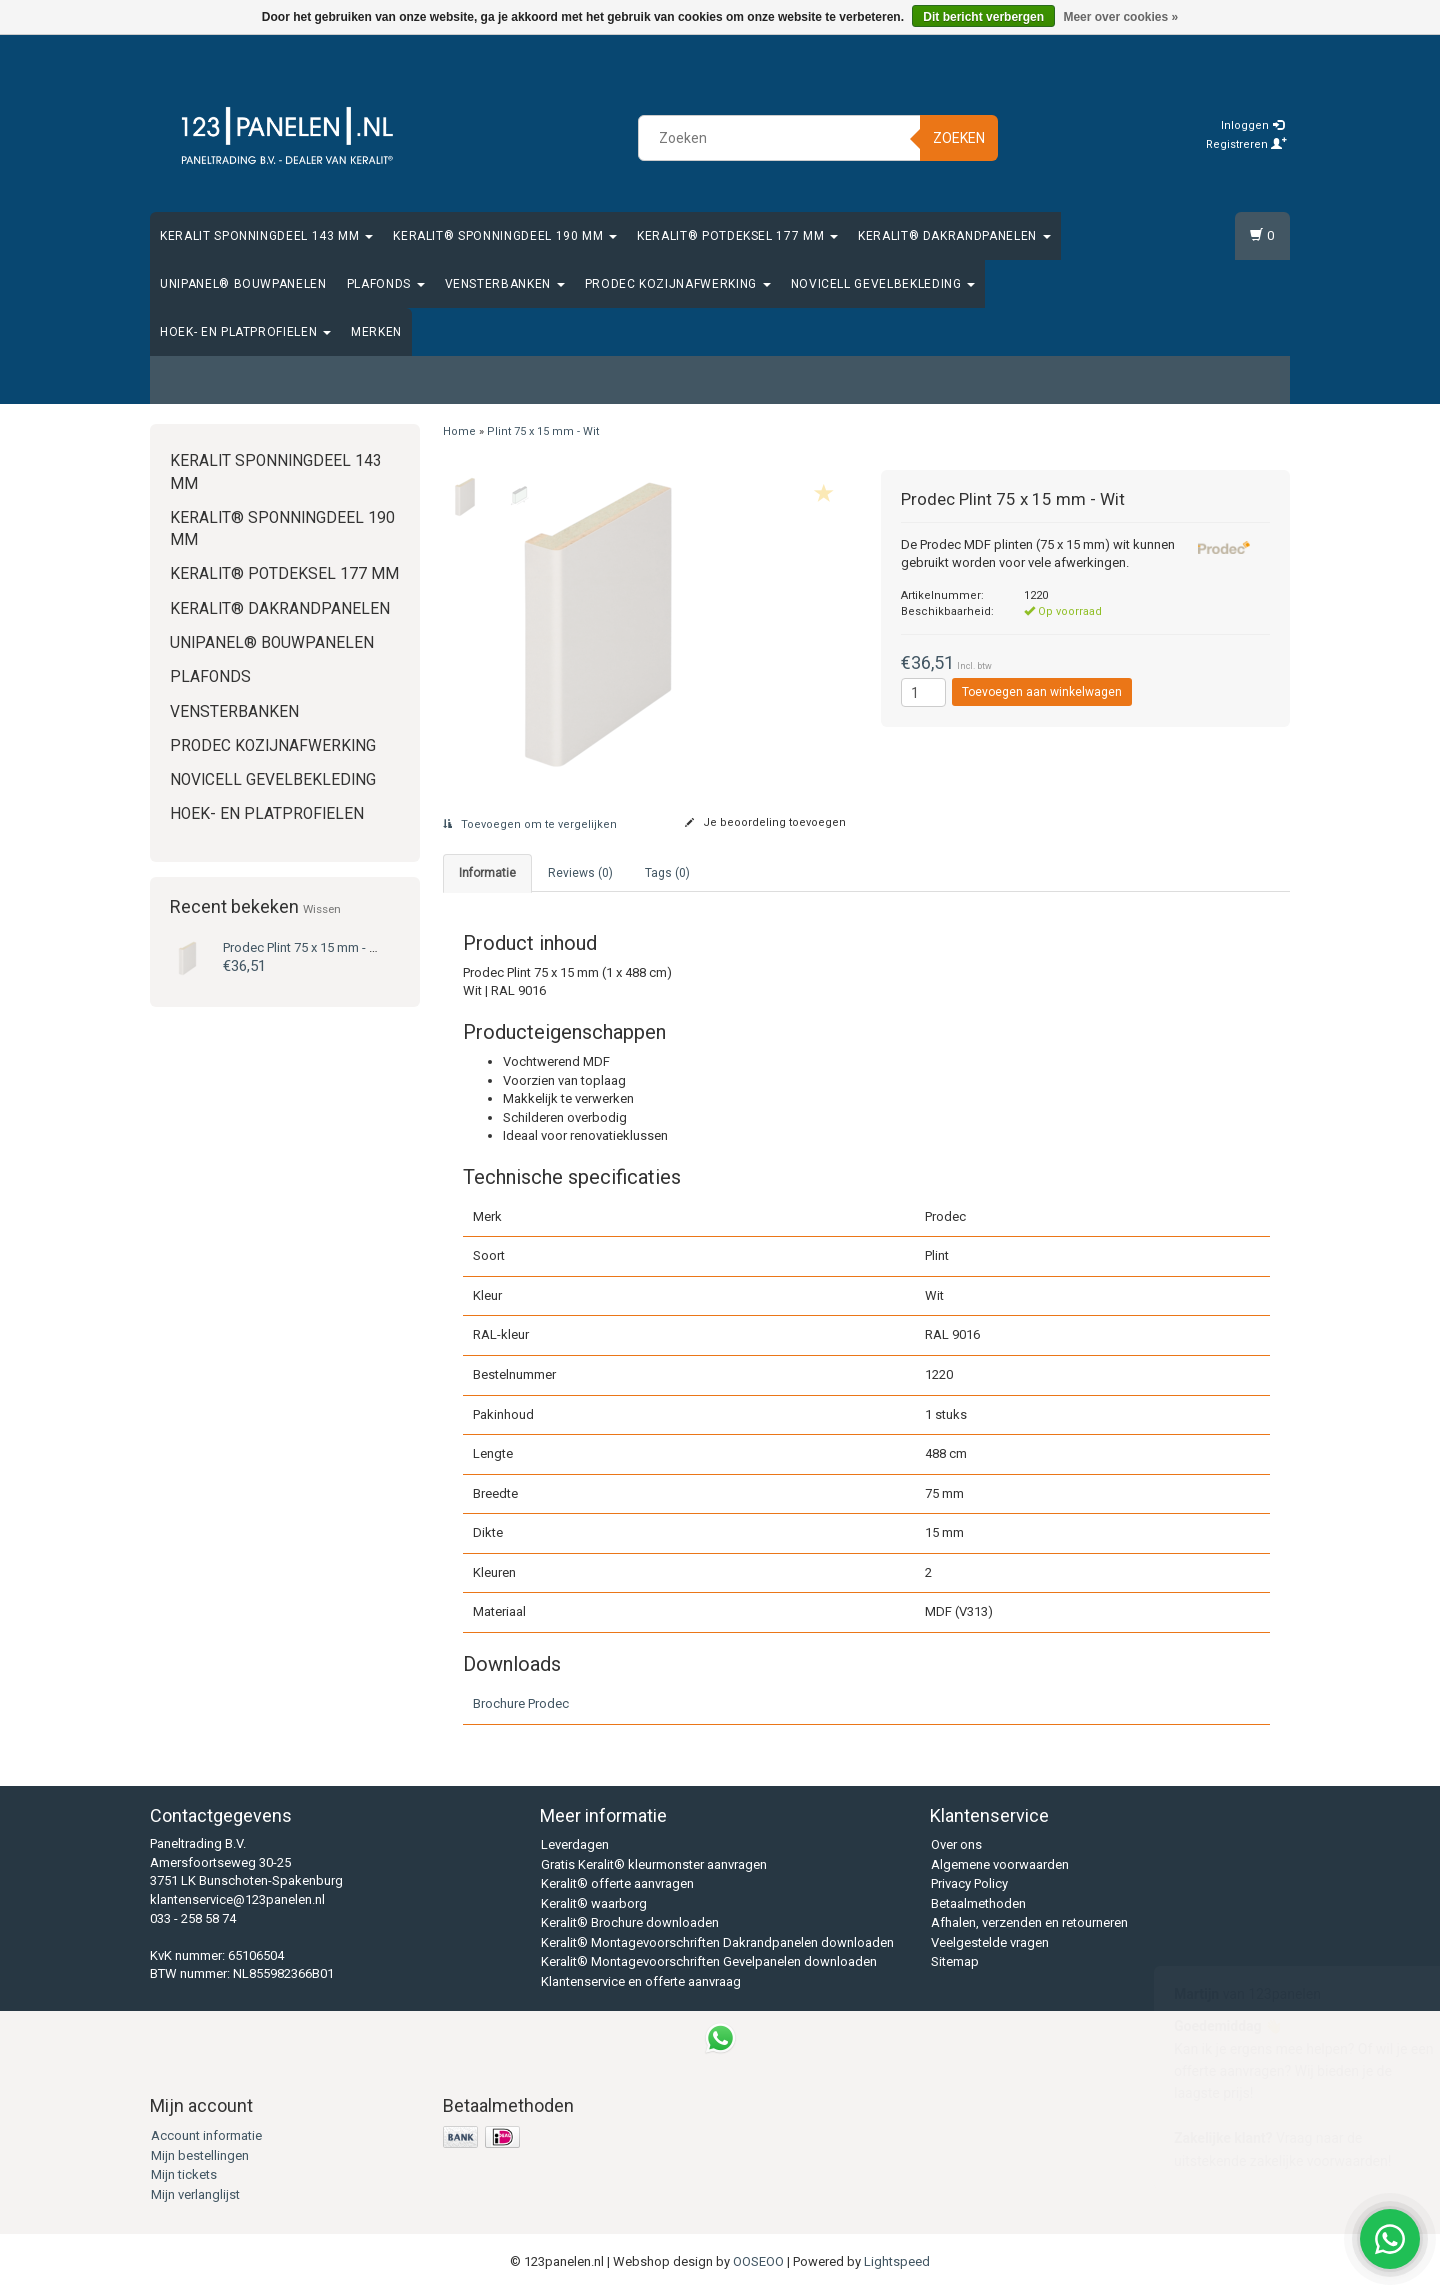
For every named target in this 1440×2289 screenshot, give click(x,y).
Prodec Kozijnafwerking (678, 284)
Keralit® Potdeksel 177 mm (737, 236)
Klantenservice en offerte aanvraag (641, 1981)
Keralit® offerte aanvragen (617, 1883)
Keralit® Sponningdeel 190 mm (505, 236)
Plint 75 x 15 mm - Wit (305, 947)
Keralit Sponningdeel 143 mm (266, 236)
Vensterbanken (505, 284)
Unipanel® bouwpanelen (243, 284)
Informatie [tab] (487, 873)
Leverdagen (575, 1844)
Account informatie (206, 2135)
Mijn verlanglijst (195, 2194)
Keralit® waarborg (594, 1903)
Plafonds (386, 284)
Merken (376, 332)
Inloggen (1252, 125)
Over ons (956, 1844)
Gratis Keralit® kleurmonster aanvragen (654, 1864)
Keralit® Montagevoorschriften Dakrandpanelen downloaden (717, 1942)
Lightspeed (897, 2261)
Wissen (322, 909)
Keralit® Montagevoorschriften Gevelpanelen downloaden (709, 1961)
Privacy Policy (969, 1883)
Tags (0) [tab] (667, 873)
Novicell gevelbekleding (883, 284)
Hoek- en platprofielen (245, 332)
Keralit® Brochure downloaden (630, 1922)
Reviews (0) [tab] (580, 873)
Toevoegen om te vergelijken (530, 824)
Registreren (1246, 144)
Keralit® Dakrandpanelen (954, 236)
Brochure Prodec (521, 1703)
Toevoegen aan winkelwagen (1042, 692)
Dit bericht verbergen (983, 17)
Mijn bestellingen (200, 2155)
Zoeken (959, 138)
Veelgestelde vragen (990, 1942)
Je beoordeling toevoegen (765, 822)
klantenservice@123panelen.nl (237, 1899)
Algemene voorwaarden (1000, 1864)
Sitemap (955, 1961)
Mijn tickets (184, 2174)
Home (459, 431)
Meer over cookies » (1120, 17)
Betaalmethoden (978, 1903)
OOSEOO (758, 2261)
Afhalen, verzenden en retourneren (1029, 1922)
